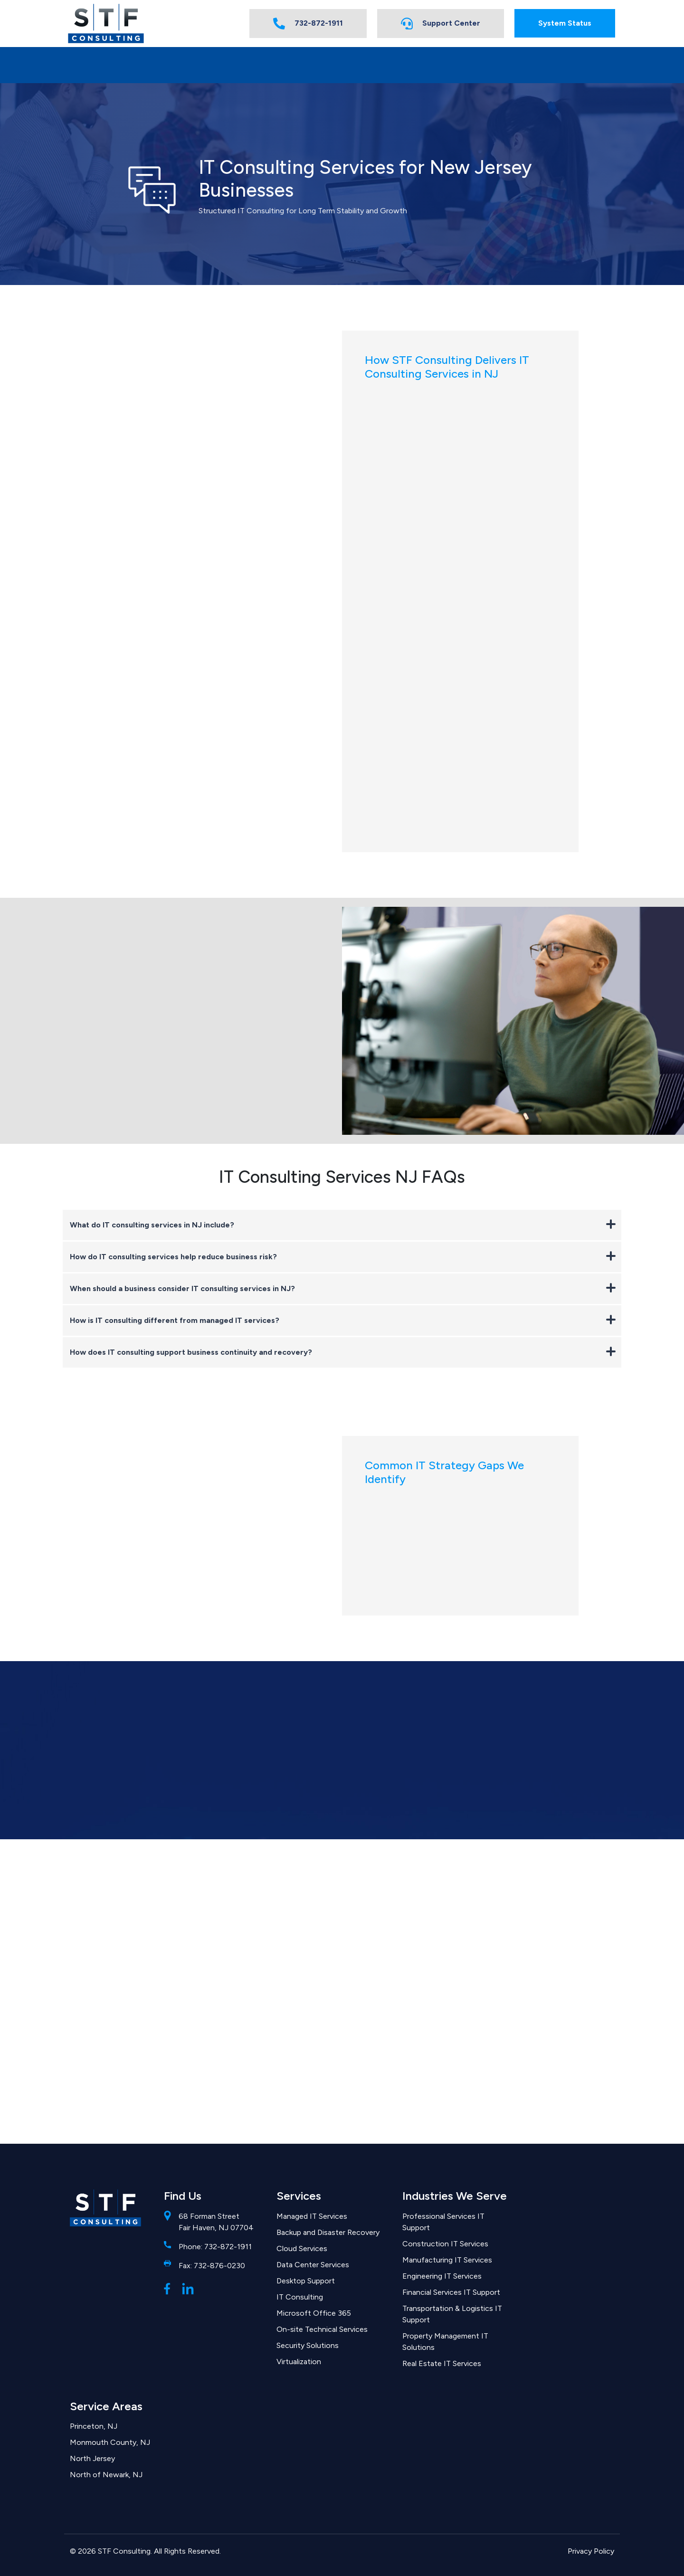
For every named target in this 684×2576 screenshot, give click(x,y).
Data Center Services (312, 2264)
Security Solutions (307, 2345)
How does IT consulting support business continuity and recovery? (343, 1352)
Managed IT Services (311, 2216)
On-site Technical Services (322, 2329)
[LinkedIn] (188, 2288)
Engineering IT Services (442, 2276)
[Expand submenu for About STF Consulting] (412, 65)
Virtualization (298, 2361)
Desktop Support (305, 2280)
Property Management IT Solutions (445, 2341)
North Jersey (92, 2458)
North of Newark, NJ (106, 2474)
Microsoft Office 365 (313, 2313)
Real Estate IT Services (441, 2363)
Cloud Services (301, 2248)
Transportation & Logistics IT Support (452, 2314)
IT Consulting (299, 2296)
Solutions (475, 64)
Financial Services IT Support (451, 2292)
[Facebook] (167, 2288)
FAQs (280, 64)
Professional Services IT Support (443, 2222)
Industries (198, 64)
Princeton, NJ (93, 2426)
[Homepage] (106, 23)
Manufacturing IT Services (447, 2259)
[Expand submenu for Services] (134, 65)
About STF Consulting (366, 64)
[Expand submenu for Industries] (223, 65)
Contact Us (567, 64)
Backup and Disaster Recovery (328, 2232)
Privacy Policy (591, 2551)
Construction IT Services (445, 2243)
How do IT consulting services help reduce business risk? (343, 1256)
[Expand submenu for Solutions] (500, 65)
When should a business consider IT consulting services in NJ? (343, 1288)
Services (111, 64)
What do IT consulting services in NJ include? (343, 1224)
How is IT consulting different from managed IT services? (343, 1320)
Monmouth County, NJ (110, 2442)
